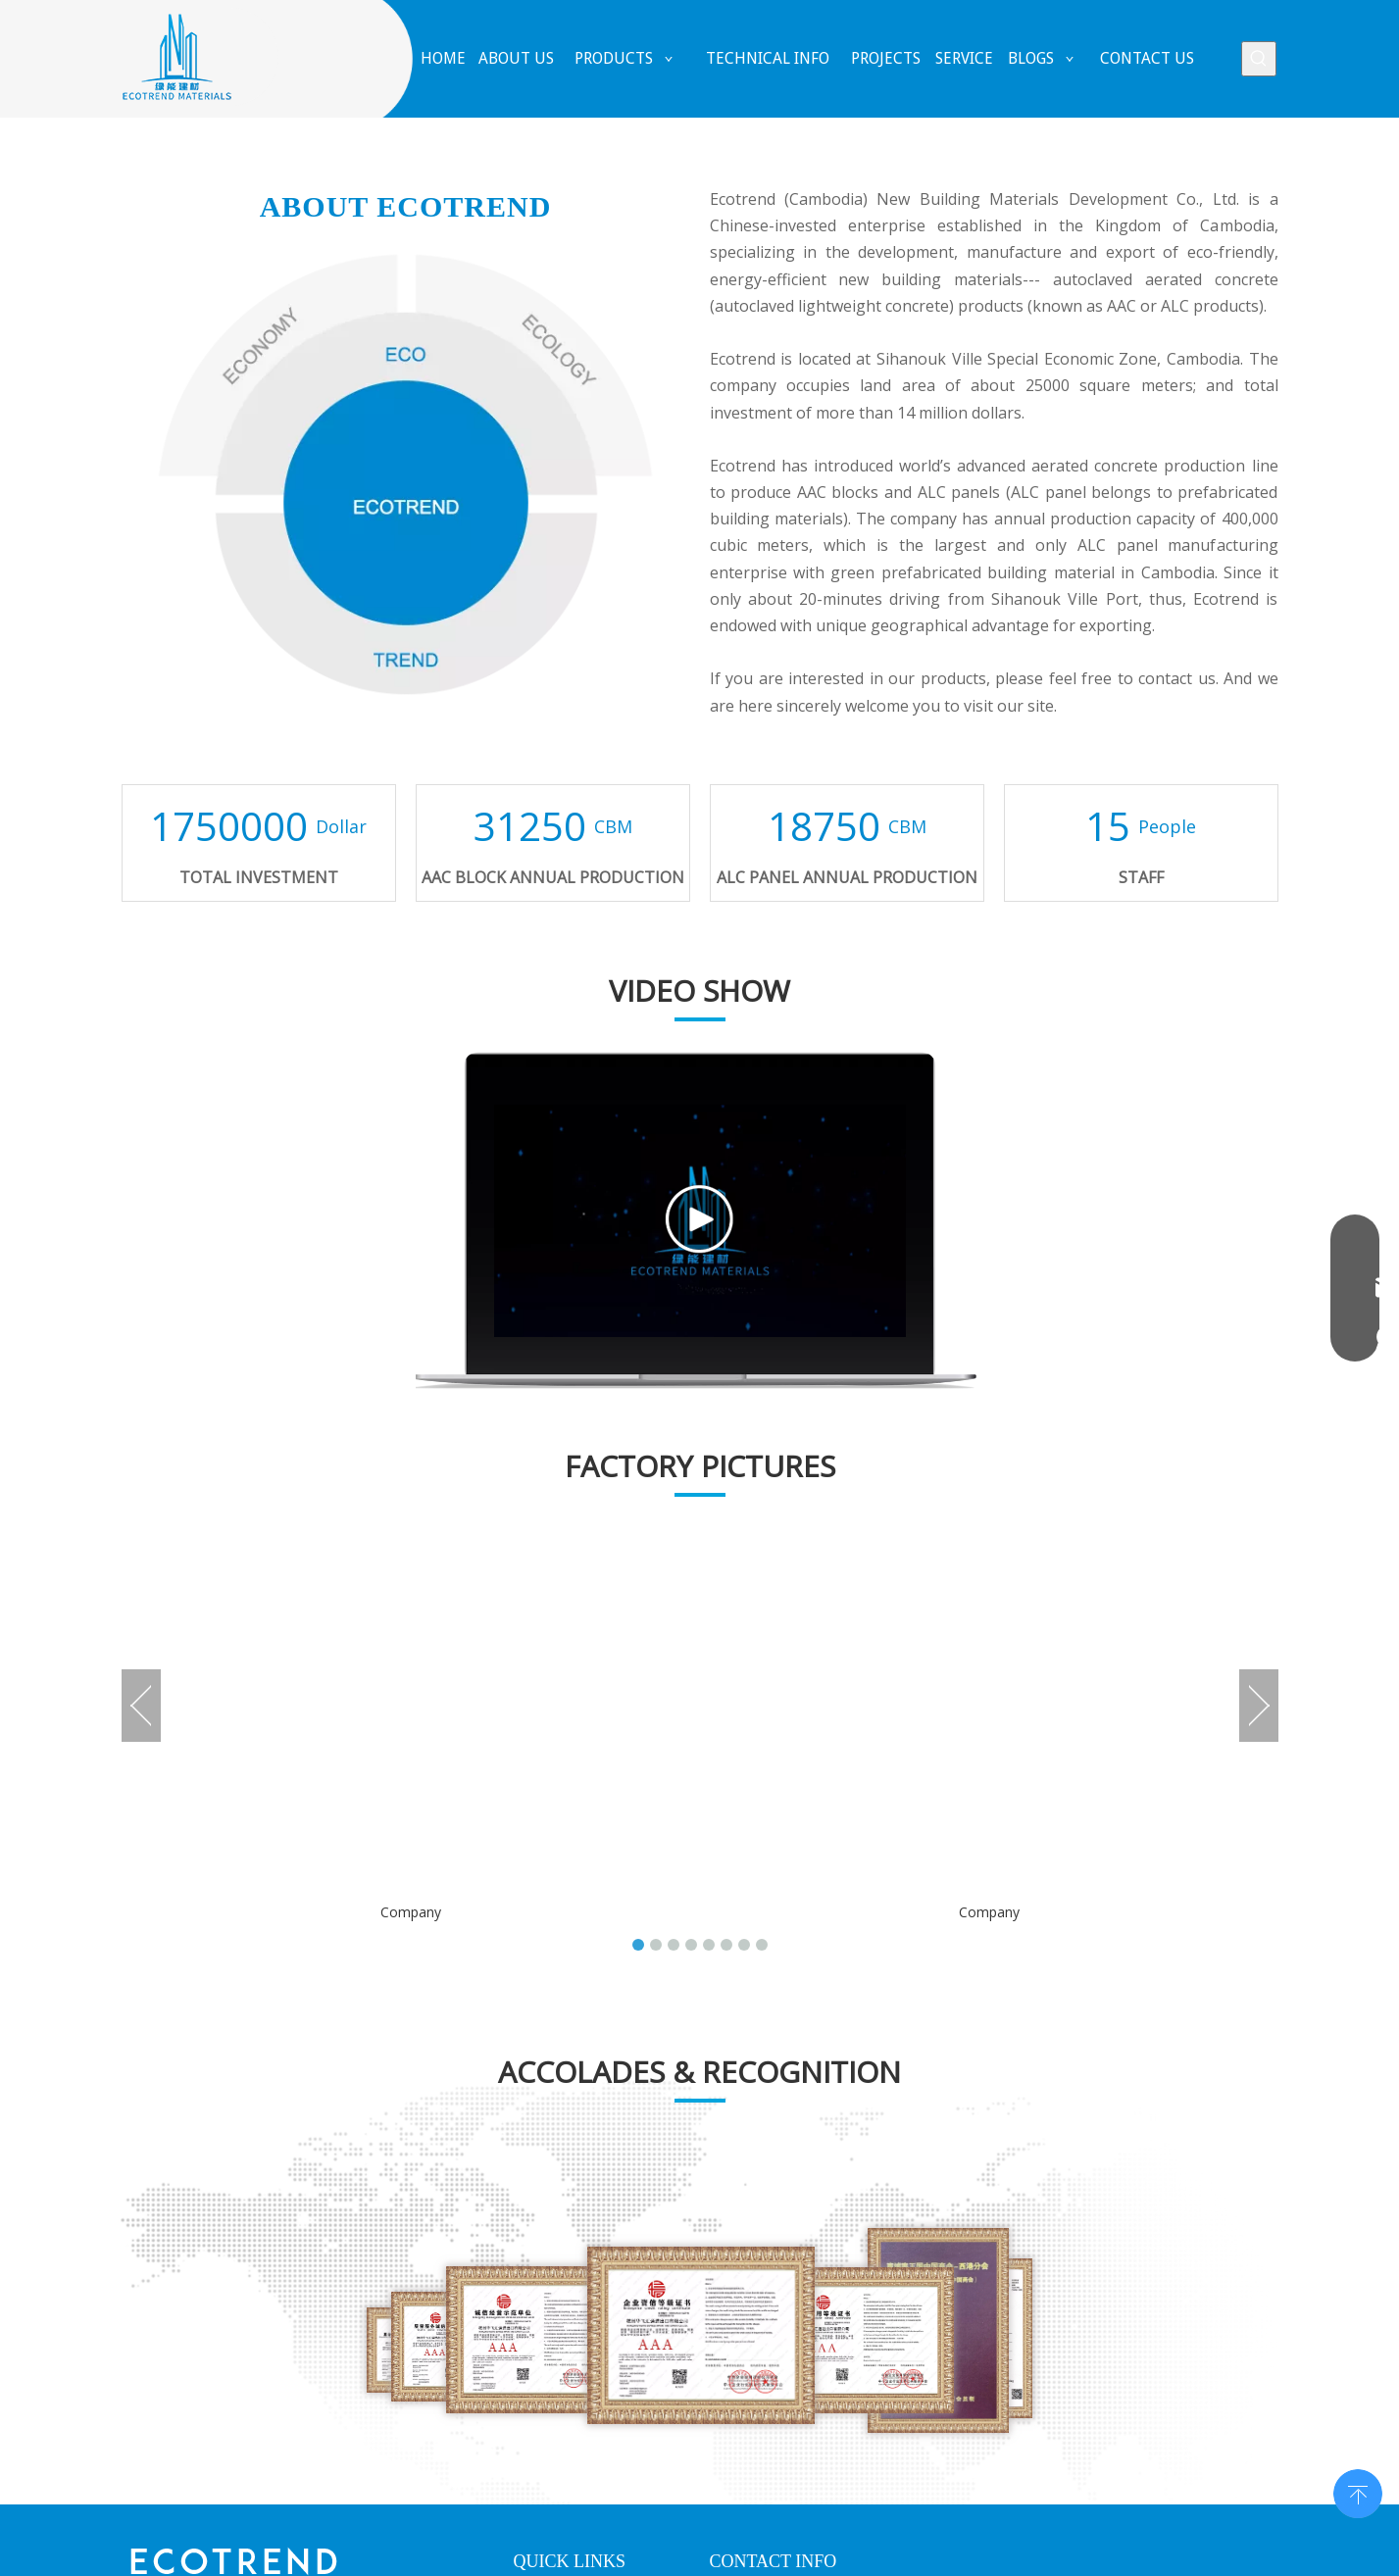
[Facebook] (138, 2345)
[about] (406, 474)
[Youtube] (279, 2345)
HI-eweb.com (1076, 2552)
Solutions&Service (571, 2320)
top (1357, 2491)
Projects (540, 2288)
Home (533, 2189)
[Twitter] (232, 2345)
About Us (543, 2221)
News (532, 2354)
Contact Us (549, 2386)
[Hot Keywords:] (1258, 58)
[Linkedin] (185, 2345)
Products (542, 2255)
